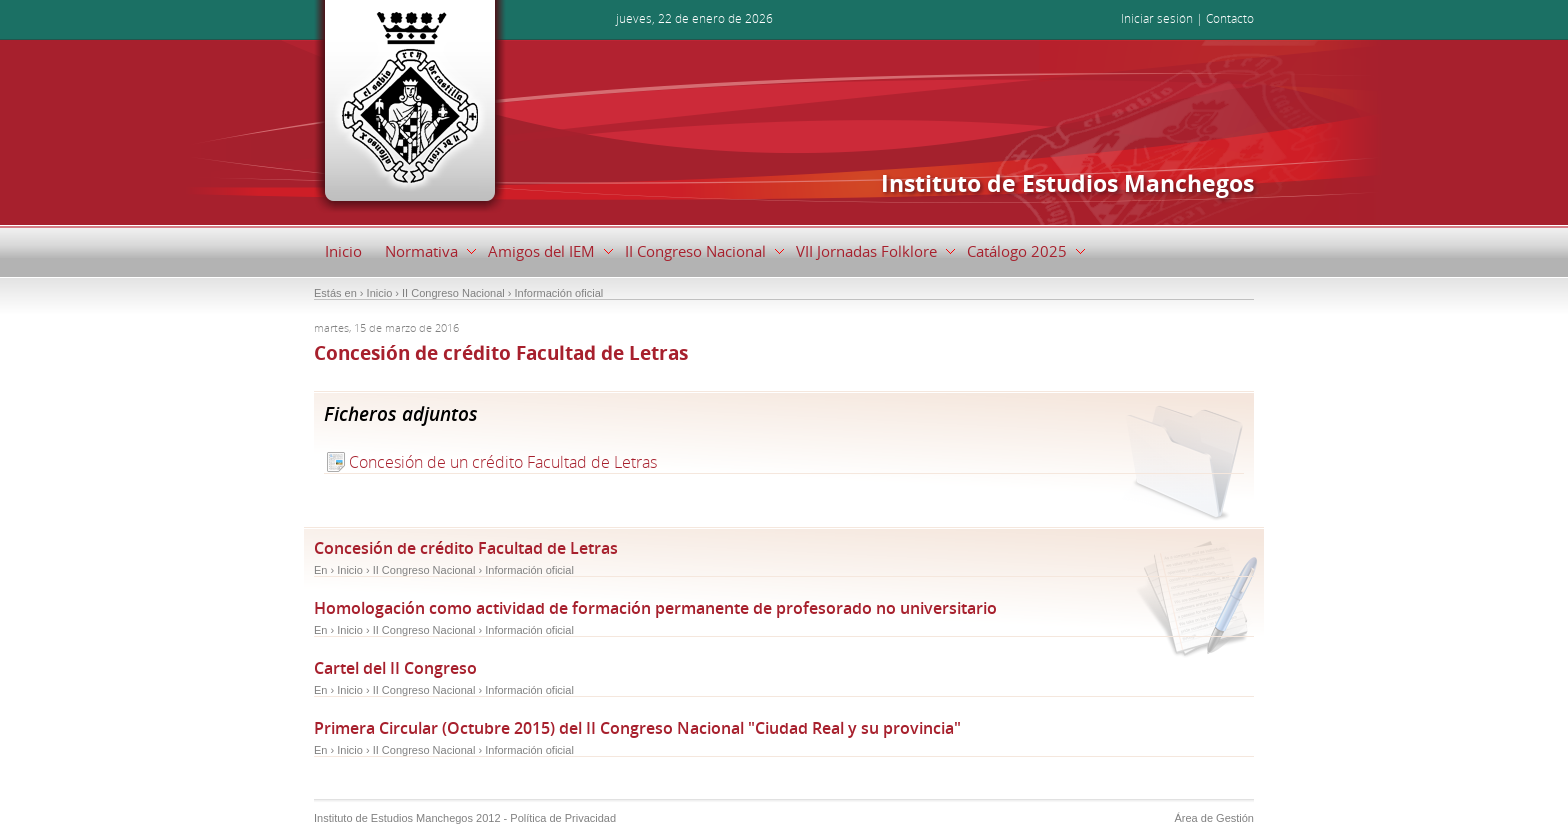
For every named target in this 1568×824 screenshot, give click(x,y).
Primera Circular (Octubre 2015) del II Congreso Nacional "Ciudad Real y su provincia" (637, 728)
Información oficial (529, 570)
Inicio (343, 251)
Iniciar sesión (1157, 18)
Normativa (425, 251)
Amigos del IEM (545, 251)
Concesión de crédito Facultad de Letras (466, 548)
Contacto (1230, 18)
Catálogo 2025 (1021, 251)
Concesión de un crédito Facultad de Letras (503, 462)
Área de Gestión (1215, 818)
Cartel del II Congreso (395, 668)
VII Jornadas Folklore (870, 251)
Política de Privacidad (563, 818)
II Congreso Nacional (699, 251)
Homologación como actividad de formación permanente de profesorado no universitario (655, 608)
